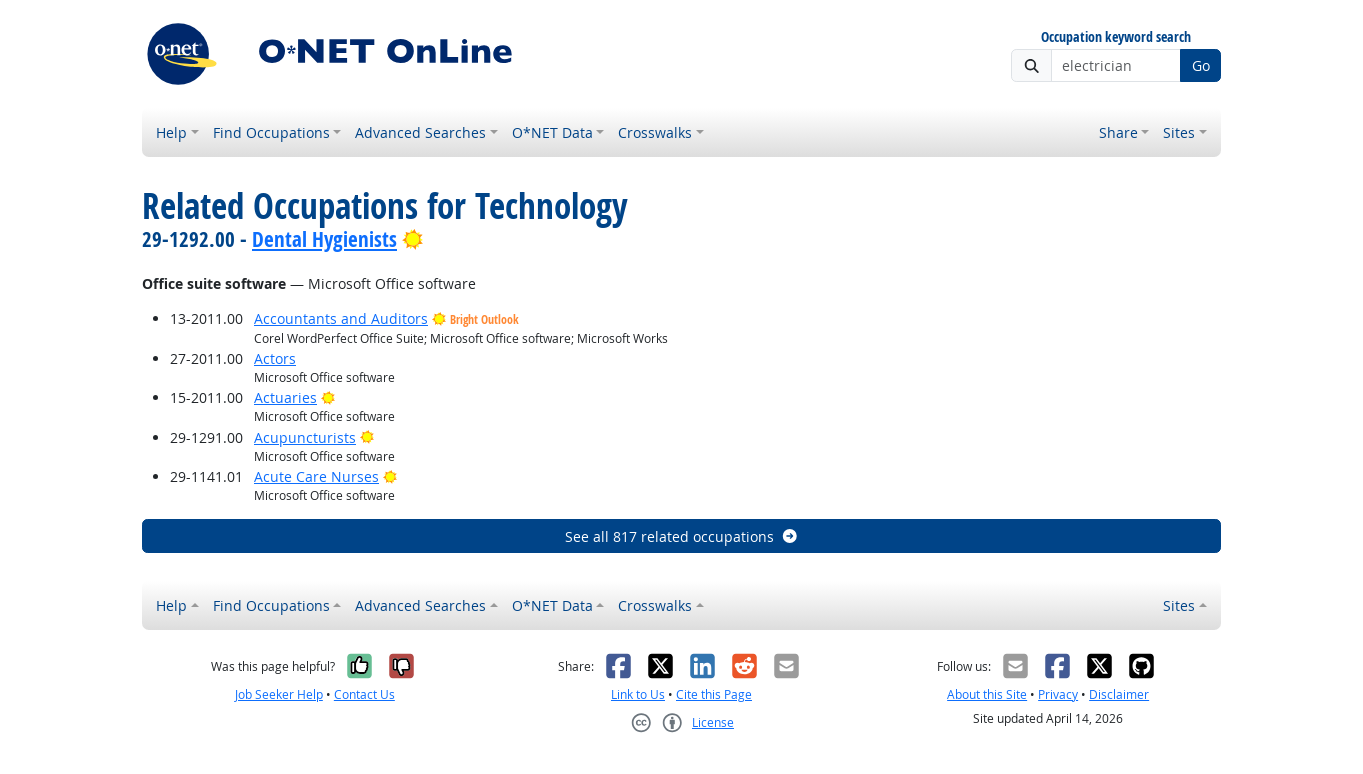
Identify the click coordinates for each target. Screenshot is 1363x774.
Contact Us (364, 694)
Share (1118, 132)
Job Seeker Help (279, 694)
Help (171, 132)
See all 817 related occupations (682, 536)
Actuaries (285, 397)
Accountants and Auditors (341, 318)
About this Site (987, 694)
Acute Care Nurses (316, 476)
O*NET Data (552, 132)
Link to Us (638, 694)
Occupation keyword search (1116, 37)
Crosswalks (655, 132)
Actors (275, 358)
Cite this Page (714, 694)
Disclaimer (1119, 694)
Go (1201, 65)
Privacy (1058, 694)
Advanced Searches (420, 132)
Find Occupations (271, 132)
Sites (1179, 132)
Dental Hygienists (324, 239)
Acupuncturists (305, 437)
